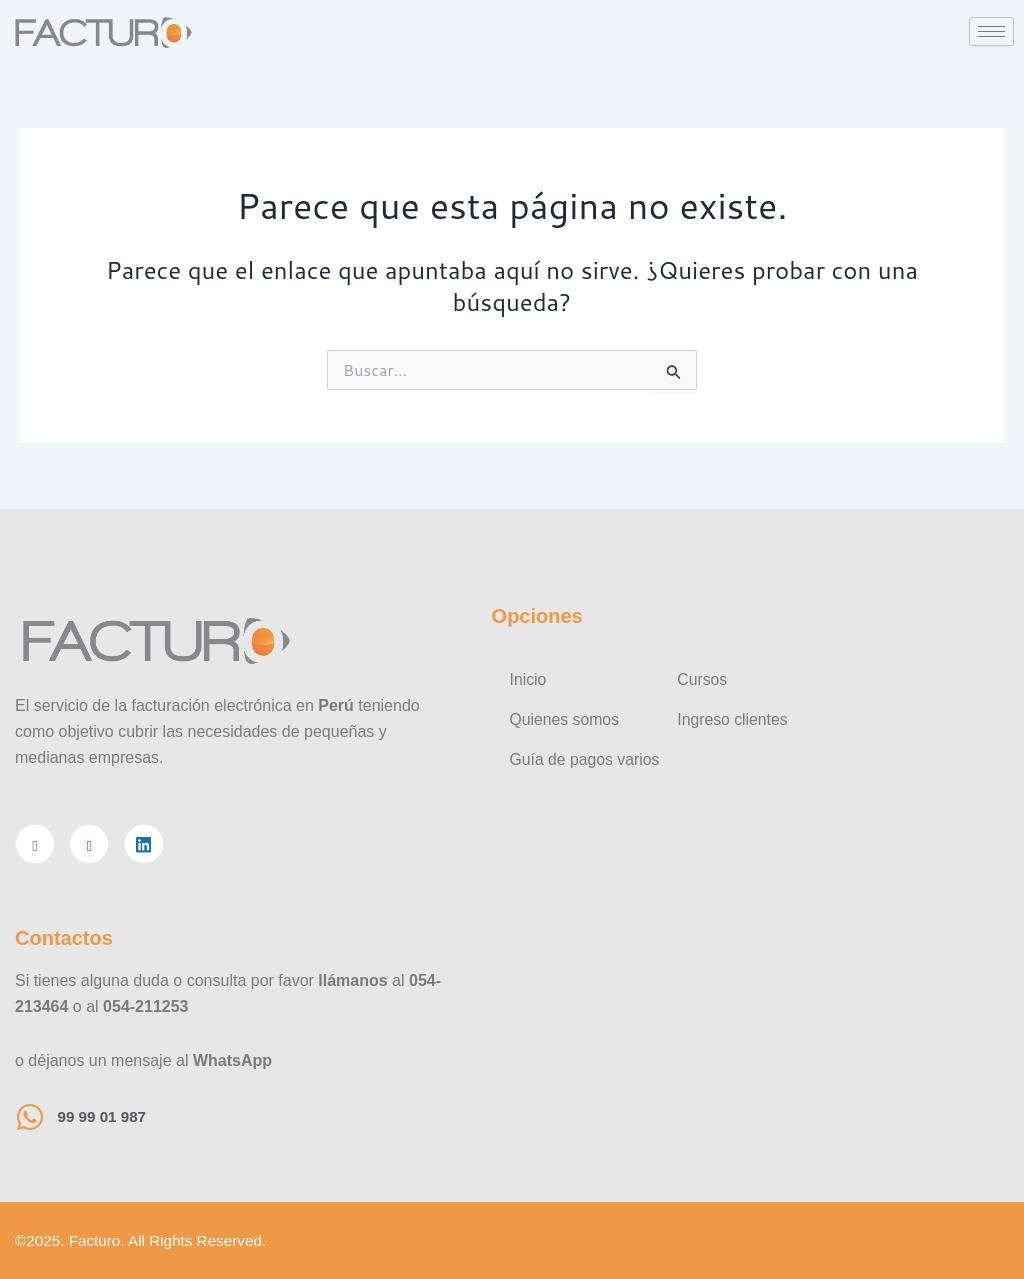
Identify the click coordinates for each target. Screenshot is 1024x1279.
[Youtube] (89, 843)
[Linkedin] (144, 843)
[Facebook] (35, 843)
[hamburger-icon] (991, 31)
